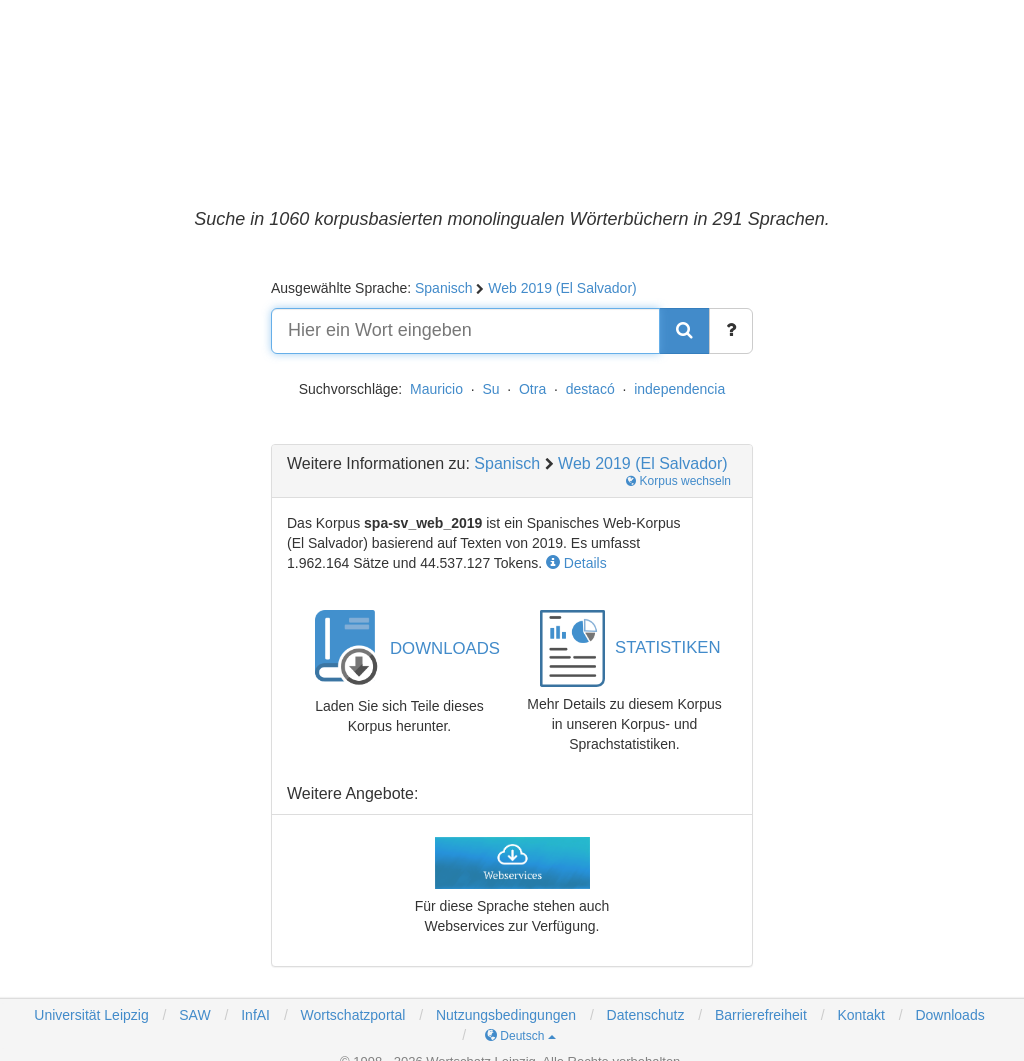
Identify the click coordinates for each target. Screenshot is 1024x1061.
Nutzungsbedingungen (506, 1015)
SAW (192, 1015)
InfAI (253, 1015)
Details (576, 563)
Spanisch (444, 288)
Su (490, 389)
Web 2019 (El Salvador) (562, 288)
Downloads (949, 1015)
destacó (590, 389)
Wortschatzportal (351, 1015)
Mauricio (436, 389)
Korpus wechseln (678, 481)
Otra (532, 389)
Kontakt (860, 1015)
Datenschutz (646, 1015)
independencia (679, 389)
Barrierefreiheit (761, 1015)
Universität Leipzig (91, 1015)
